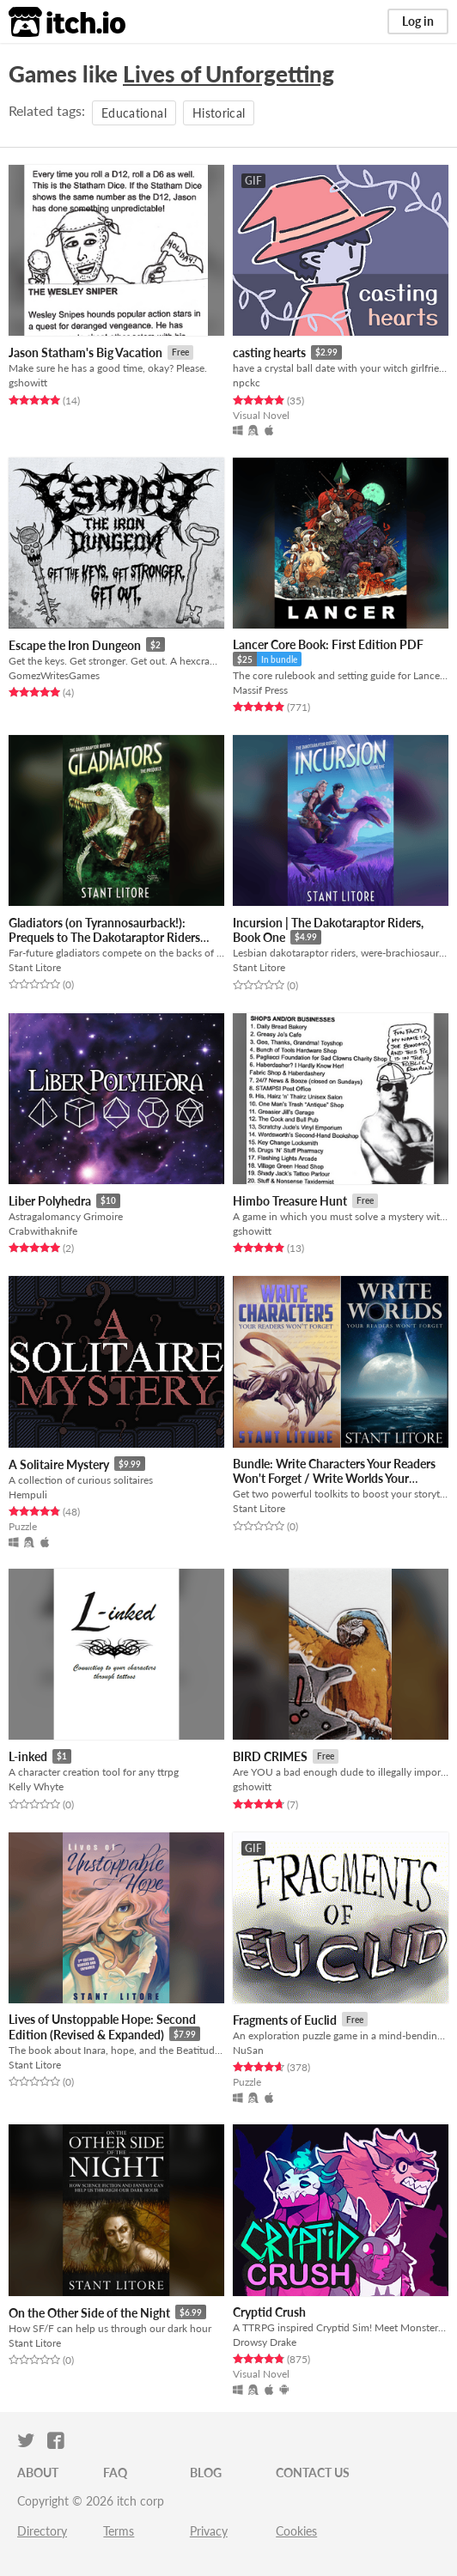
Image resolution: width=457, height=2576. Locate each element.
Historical (219, 113)
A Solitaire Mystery (59, 1464)
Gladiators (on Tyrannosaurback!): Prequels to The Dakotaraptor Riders (104, 930)
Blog (206, 2472)
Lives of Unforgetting (228, 74)
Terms (118, 2531)
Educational (134, 113)
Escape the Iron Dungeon (75, 645)
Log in (418, 21)
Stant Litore (35, 967)
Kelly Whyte (36, 1786)
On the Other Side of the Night (89, 2313)
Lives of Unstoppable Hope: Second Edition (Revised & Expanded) (102, 2027)
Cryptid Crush (269, 2312)
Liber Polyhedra (50, 1201)
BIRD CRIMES (270, 1756)
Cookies (296, 2531)
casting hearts (269, 352)
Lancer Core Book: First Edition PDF (328, 644)
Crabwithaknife (43, 1230)
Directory (42, 2531)
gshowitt (28, 382)
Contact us (313, 2472)
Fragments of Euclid (285, 2020)
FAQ (115, 2472)
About (37, 2472)
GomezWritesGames (54, 675)
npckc (246, 382)
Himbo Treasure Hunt (290, 1201)
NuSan (248, 2050)
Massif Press (260, 689)
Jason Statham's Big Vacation (85, 352)
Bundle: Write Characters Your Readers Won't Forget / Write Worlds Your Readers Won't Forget (334, 1478)
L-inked (28, 1756)
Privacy (209, 2531)
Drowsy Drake (264, 2342)
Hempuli (28, 1494)
